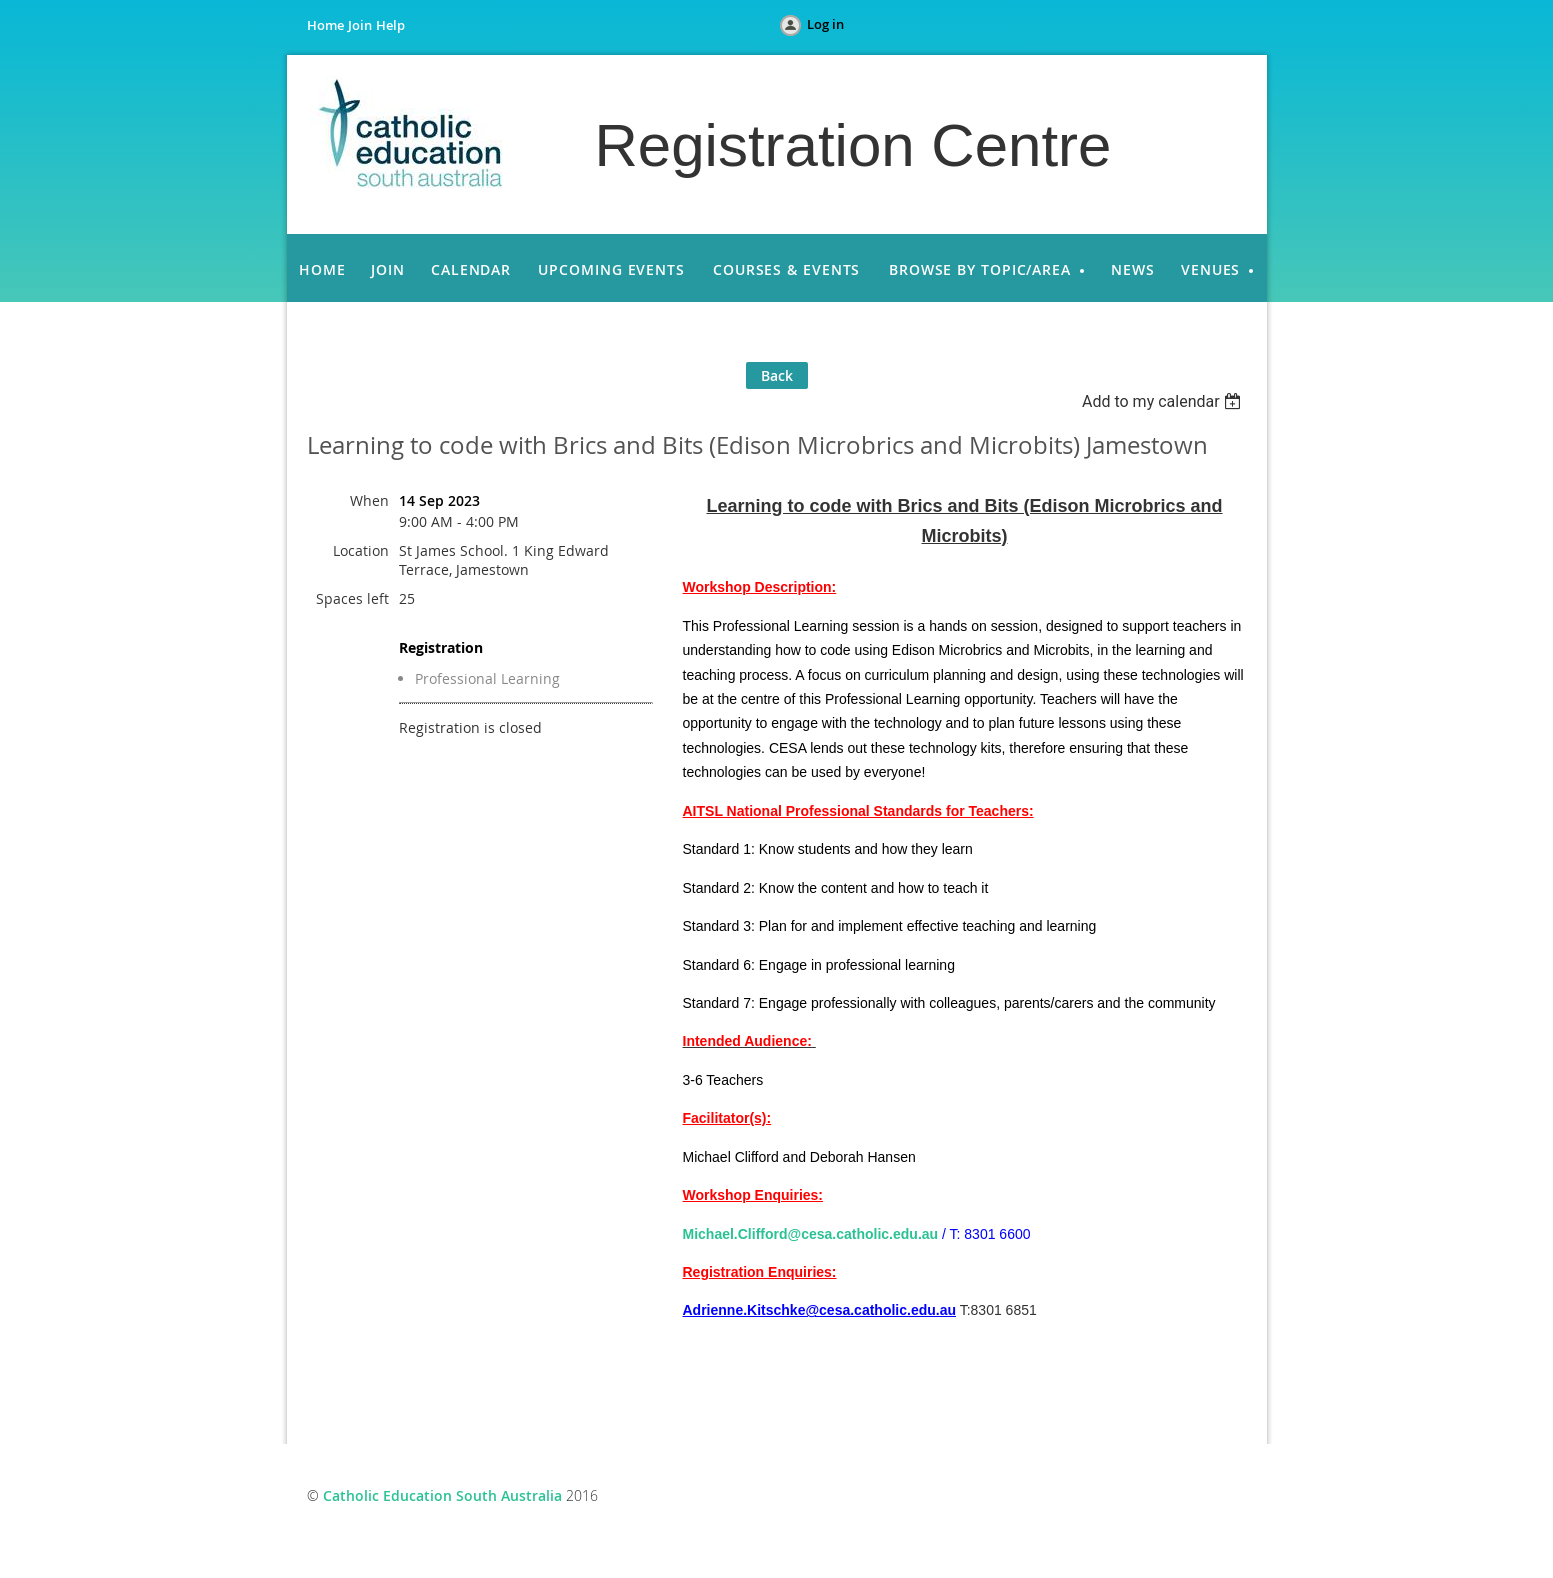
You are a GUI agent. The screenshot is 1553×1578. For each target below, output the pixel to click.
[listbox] (1164, 401)
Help (390, 25)
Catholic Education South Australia (442, 1495)
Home (325, 25)
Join (360, 25)
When (369, 500)
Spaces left (352, 598)
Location (361, 550)
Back (777, 375)
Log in (825, 24)
